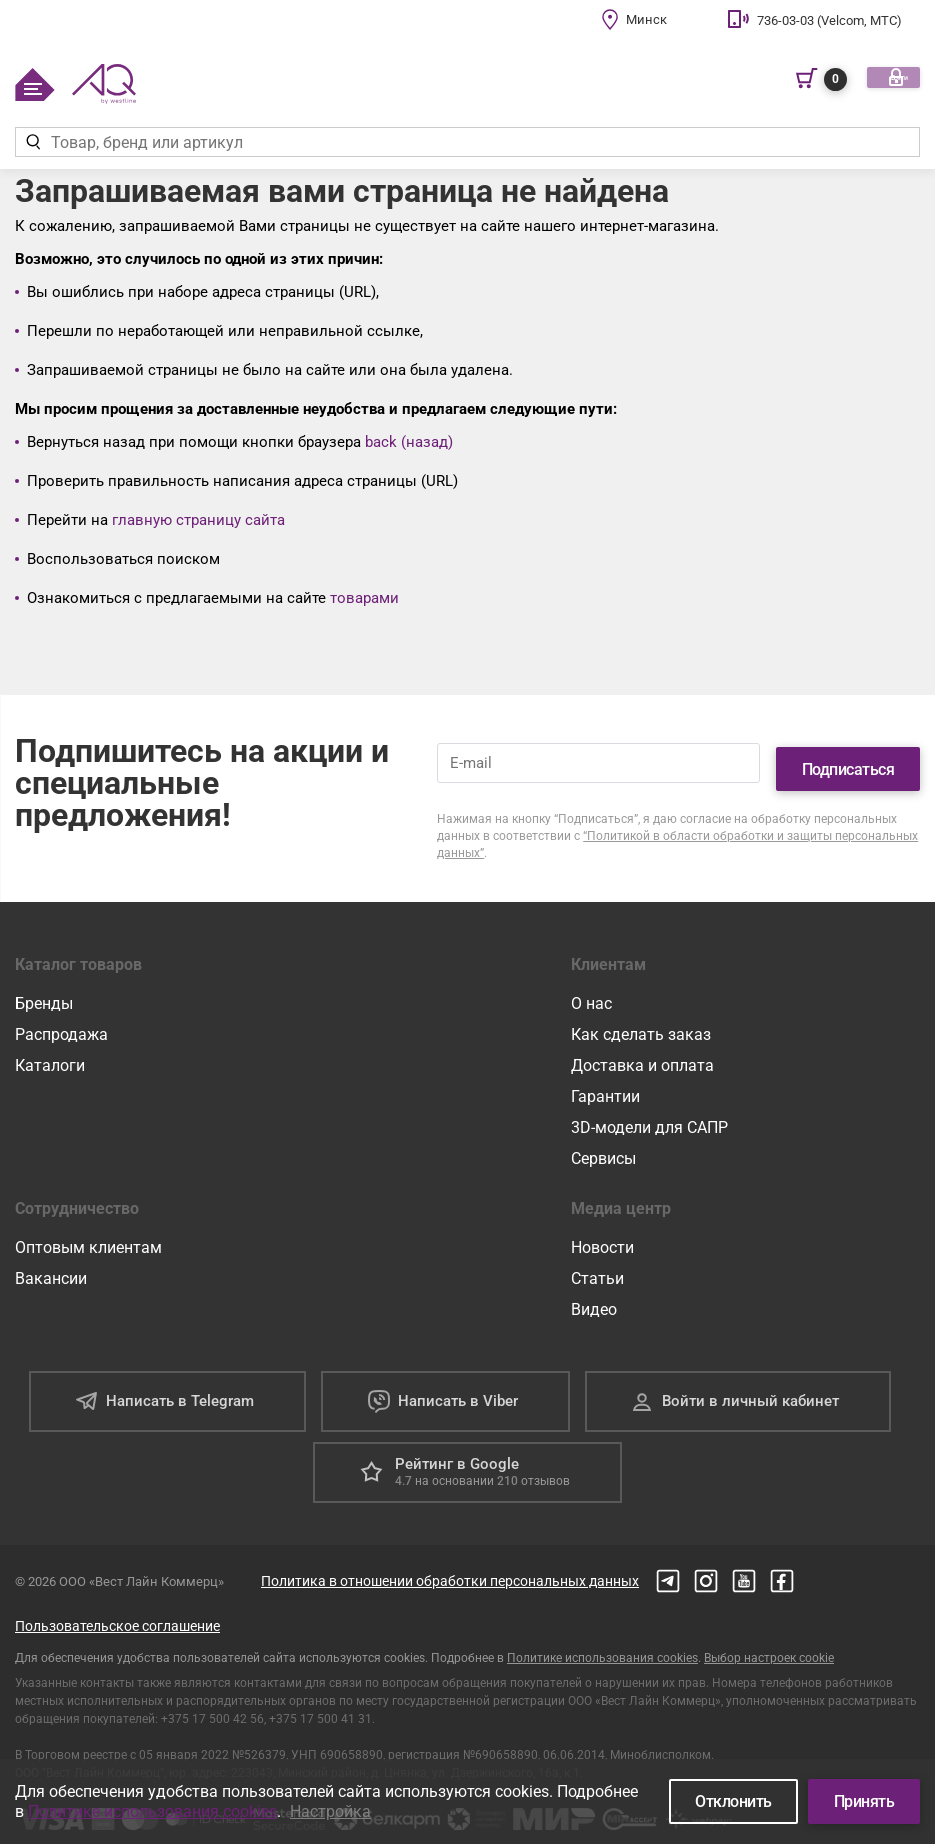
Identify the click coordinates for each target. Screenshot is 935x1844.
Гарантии (605, 1085)
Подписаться (848, 757)
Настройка (330, 1811)
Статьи (597, 1267)
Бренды (44, 992)
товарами (364, 598)
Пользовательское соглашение (117, 1615)
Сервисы (603, 1147)
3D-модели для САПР (649, 1116)
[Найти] (32, 142)
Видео (594, 1298)
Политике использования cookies (602, 1647)
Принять (864, 1801)
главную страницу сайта (198, 520)
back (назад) (409, 442)
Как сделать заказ (641, 1023)
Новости (602, 1236)
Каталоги (50, 1054)
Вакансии (51, 1267)
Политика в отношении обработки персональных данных (450, 1570)
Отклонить (733, 1801)
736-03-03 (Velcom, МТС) (829, 20)
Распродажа (61, 1023)
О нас (591, 992)
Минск (646, 19)
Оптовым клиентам (88, 1236)
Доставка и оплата (642, 1054)
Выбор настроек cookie (769, 1647)
